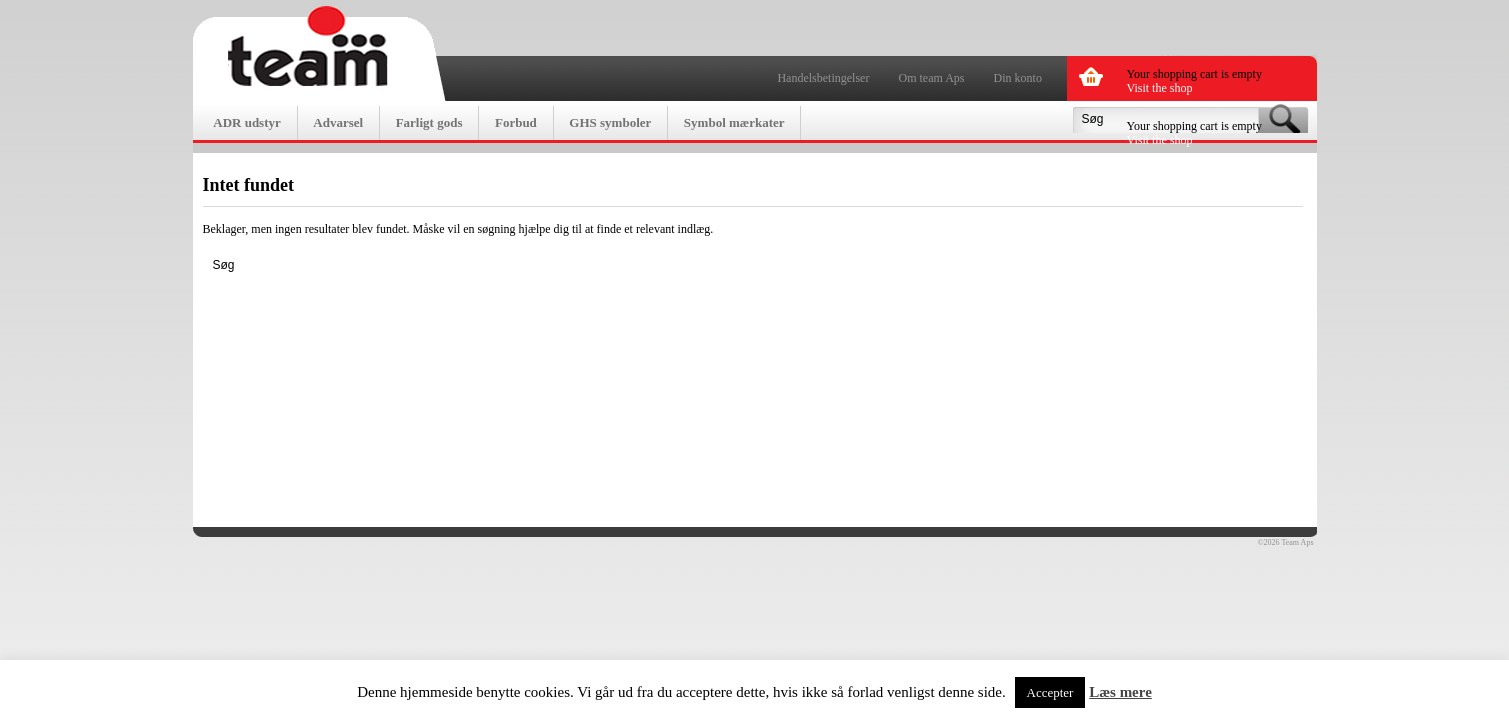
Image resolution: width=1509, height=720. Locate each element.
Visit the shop (1160, 88)
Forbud (516, 122)
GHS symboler (610, 122)
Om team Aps (932, 78)
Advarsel (338, 122)
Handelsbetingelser (823, 78)
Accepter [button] (1050, 692)
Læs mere (1120, 692)
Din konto (1018, 78)
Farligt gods (429, 122)
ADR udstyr (247, 122)
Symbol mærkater (734, 122)
